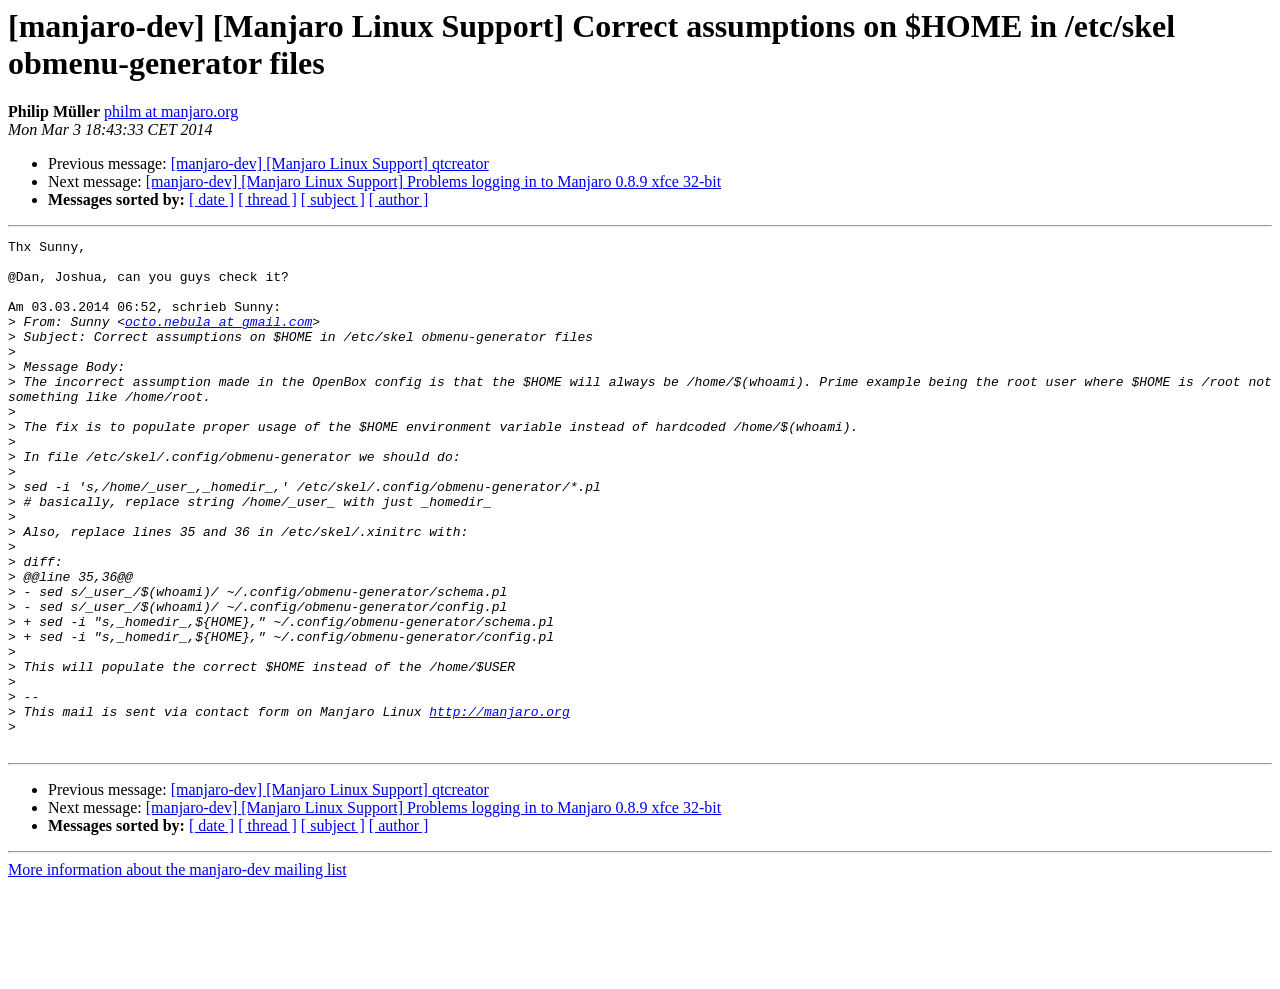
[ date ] (211, 199)
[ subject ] (333, 199)
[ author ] (399, 199)
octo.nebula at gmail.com (218, 339)
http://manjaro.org (499, 807)
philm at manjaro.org (171, 111)
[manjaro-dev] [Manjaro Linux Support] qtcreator (330, 163)
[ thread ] (267, 199)
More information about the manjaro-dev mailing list (177, 971)
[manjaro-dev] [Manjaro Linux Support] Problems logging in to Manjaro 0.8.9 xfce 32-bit (433, 181)
